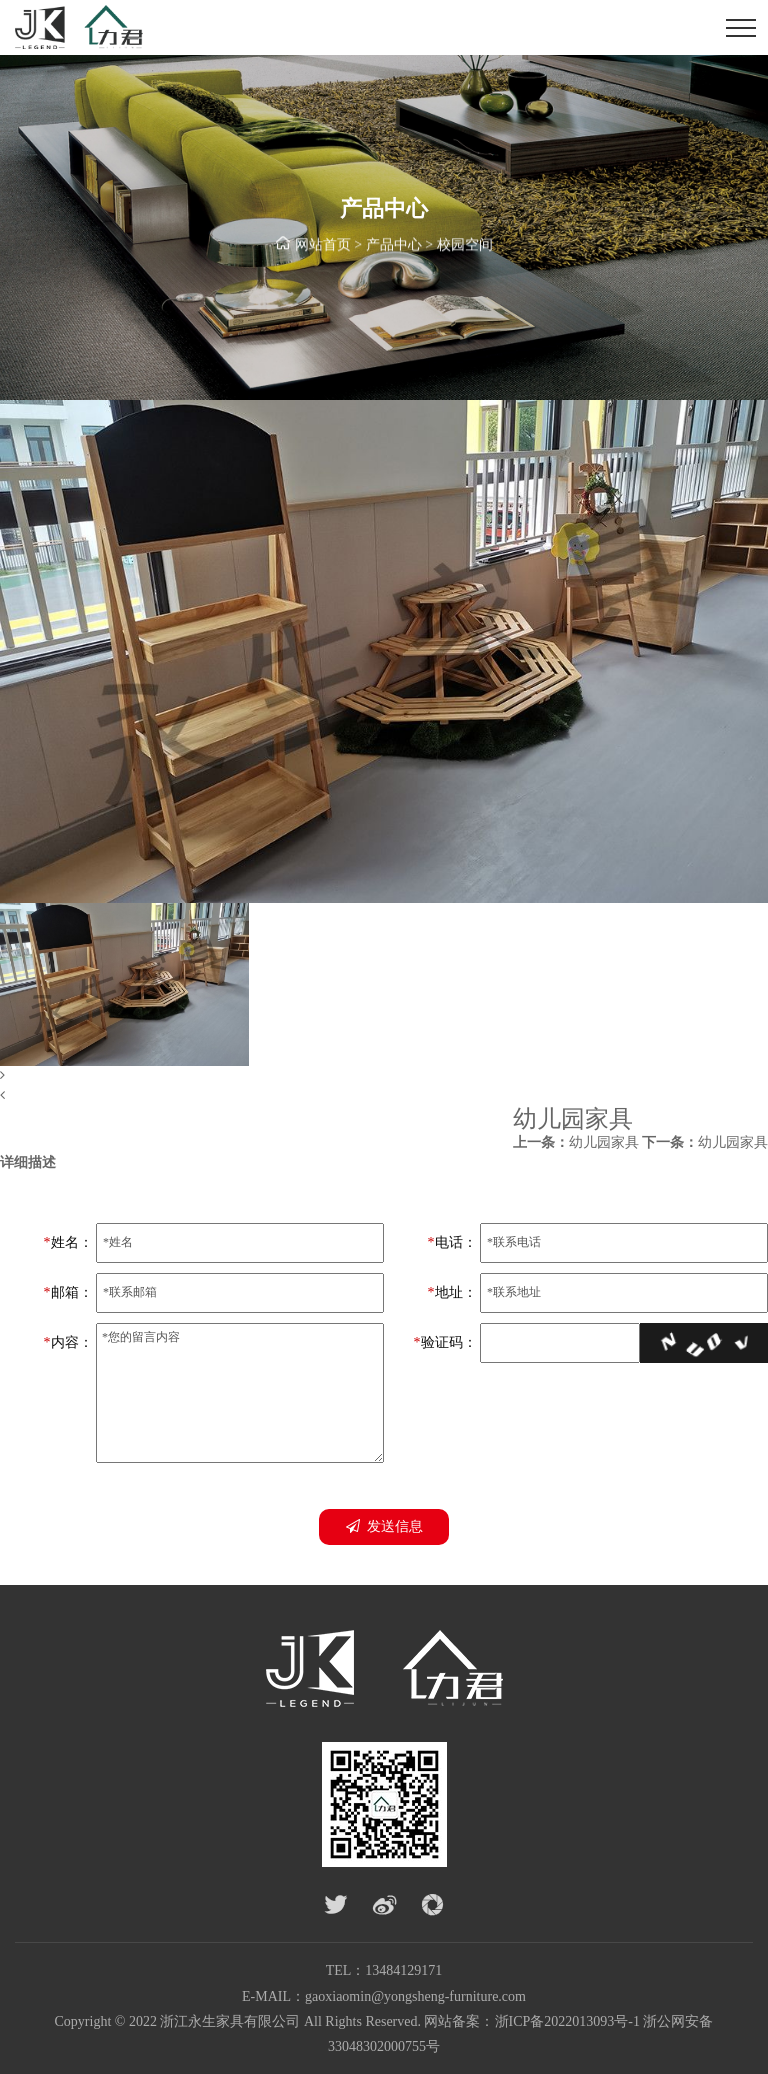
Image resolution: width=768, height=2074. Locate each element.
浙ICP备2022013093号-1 (567, 2021)
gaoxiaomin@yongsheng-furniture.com (415, 1996)
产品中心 (394, 246)
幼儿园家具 (576, 1142)
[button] (384, 1076)
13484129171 (403, 1970)
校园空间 (465, 246)
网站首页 (323, 246)
